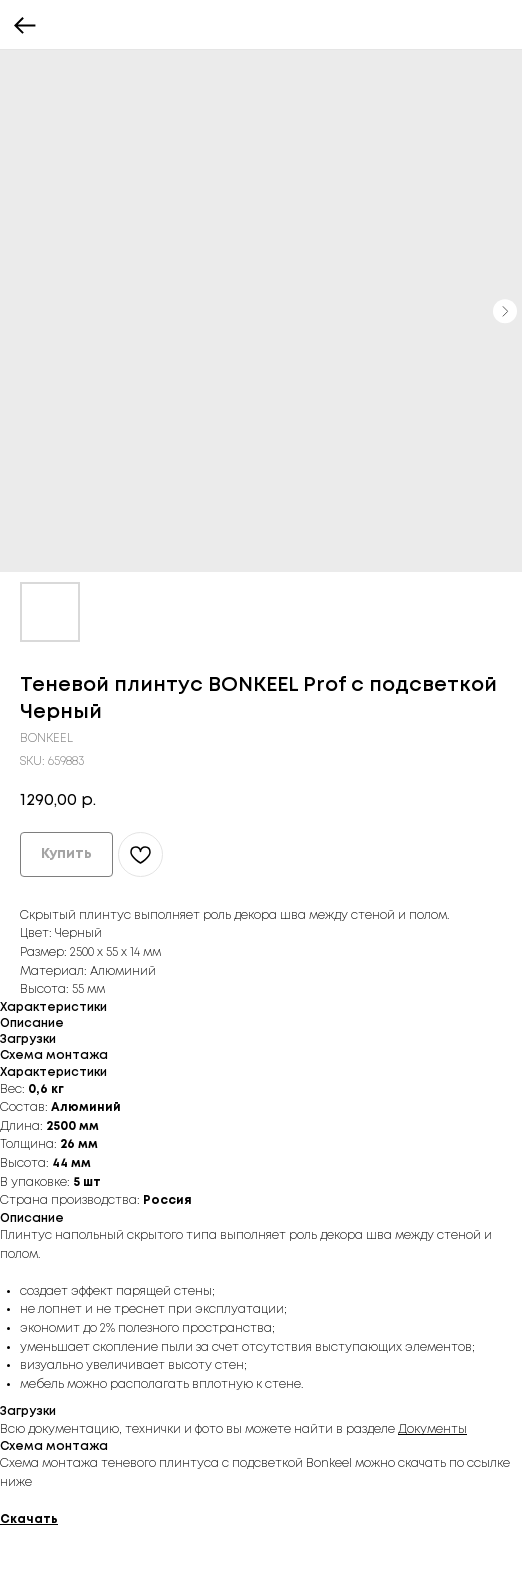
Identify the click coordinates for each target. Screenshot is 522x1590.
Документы (432, 1429)
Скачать (29, 1519)
